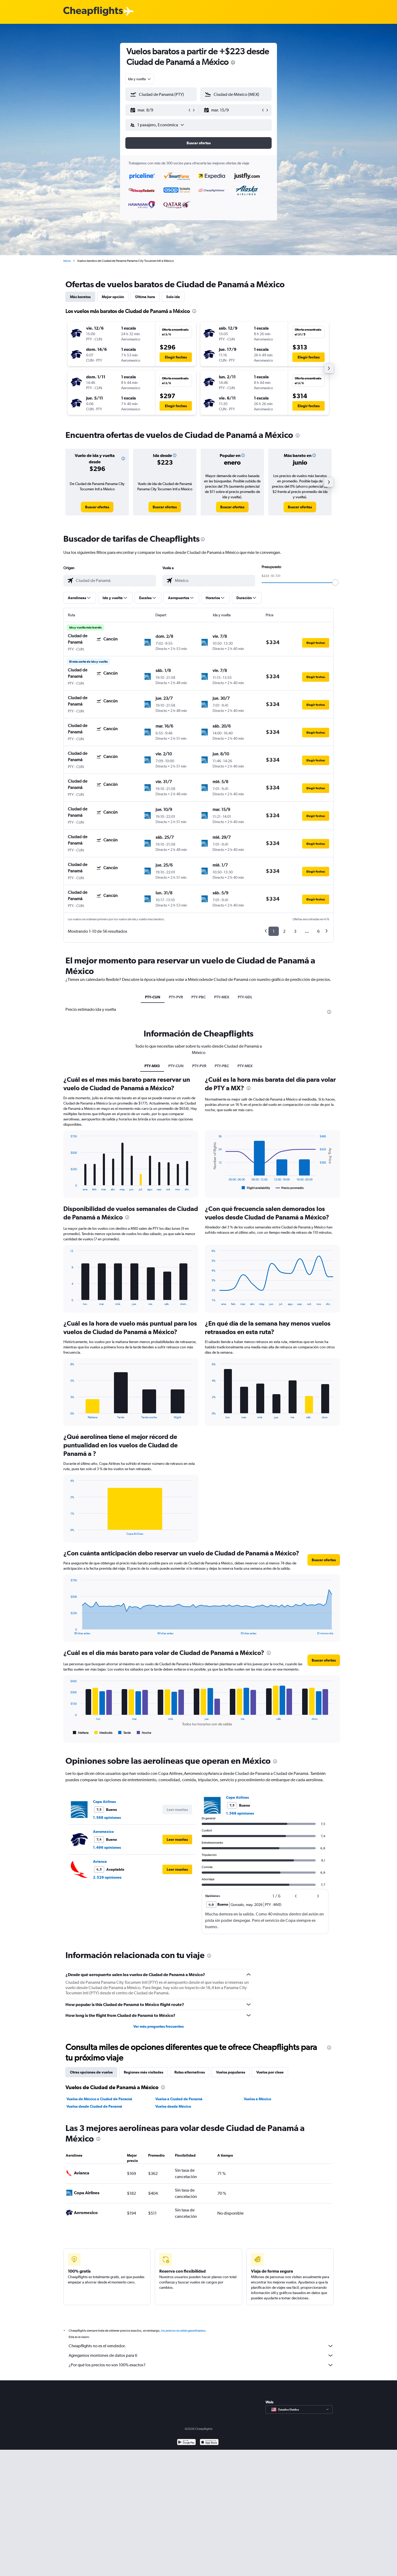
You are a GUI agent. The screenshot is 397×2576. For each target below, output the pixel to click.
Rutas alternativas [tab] (189, 2072)
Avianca (100, 1861)
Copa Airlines (104, 1801)
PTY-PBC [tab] (198, 997)
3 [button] (295, 931)
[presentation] (233, 62)
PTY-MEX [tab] (221, 997)
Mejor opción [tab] (113, 297)
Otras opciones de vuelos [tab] (91, 2072)
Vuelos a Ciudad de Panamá (178, 2099)
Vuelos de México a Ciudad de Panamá (99, 2099)
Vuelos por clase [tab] (270, 2072)
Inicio (67, 261)
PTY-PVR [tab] (176, 997)
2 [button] (284, 931)
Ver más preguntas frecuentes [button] (158, 2026)
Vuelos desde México (173, 2106)
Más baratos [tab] (80, 297)
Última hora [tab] (145, 297)
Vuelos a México (257, 2099)
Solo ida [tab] (173, 297)
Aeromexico (103, 1831)
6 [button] (318, 931)
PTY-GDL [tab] (245, 997)
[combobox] (139, 79)
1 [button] (274, 931)
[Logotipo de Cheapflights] (93, 11)
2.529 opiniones (107, 1877)
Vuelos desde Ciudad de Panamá (94, 2106)
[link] (97, 507)
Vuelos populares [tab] (230, 2072)
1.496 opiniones (107, 1847)
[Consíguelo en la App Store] (209, 2448)
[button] (158, 110)
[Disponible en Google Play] (186, 2448)
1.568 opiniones (107, 1817)
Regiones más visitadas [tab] (143, 2072)
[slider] (335, 582)
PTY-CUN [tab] (152, 997)
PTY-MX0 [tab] (152, 1066)
